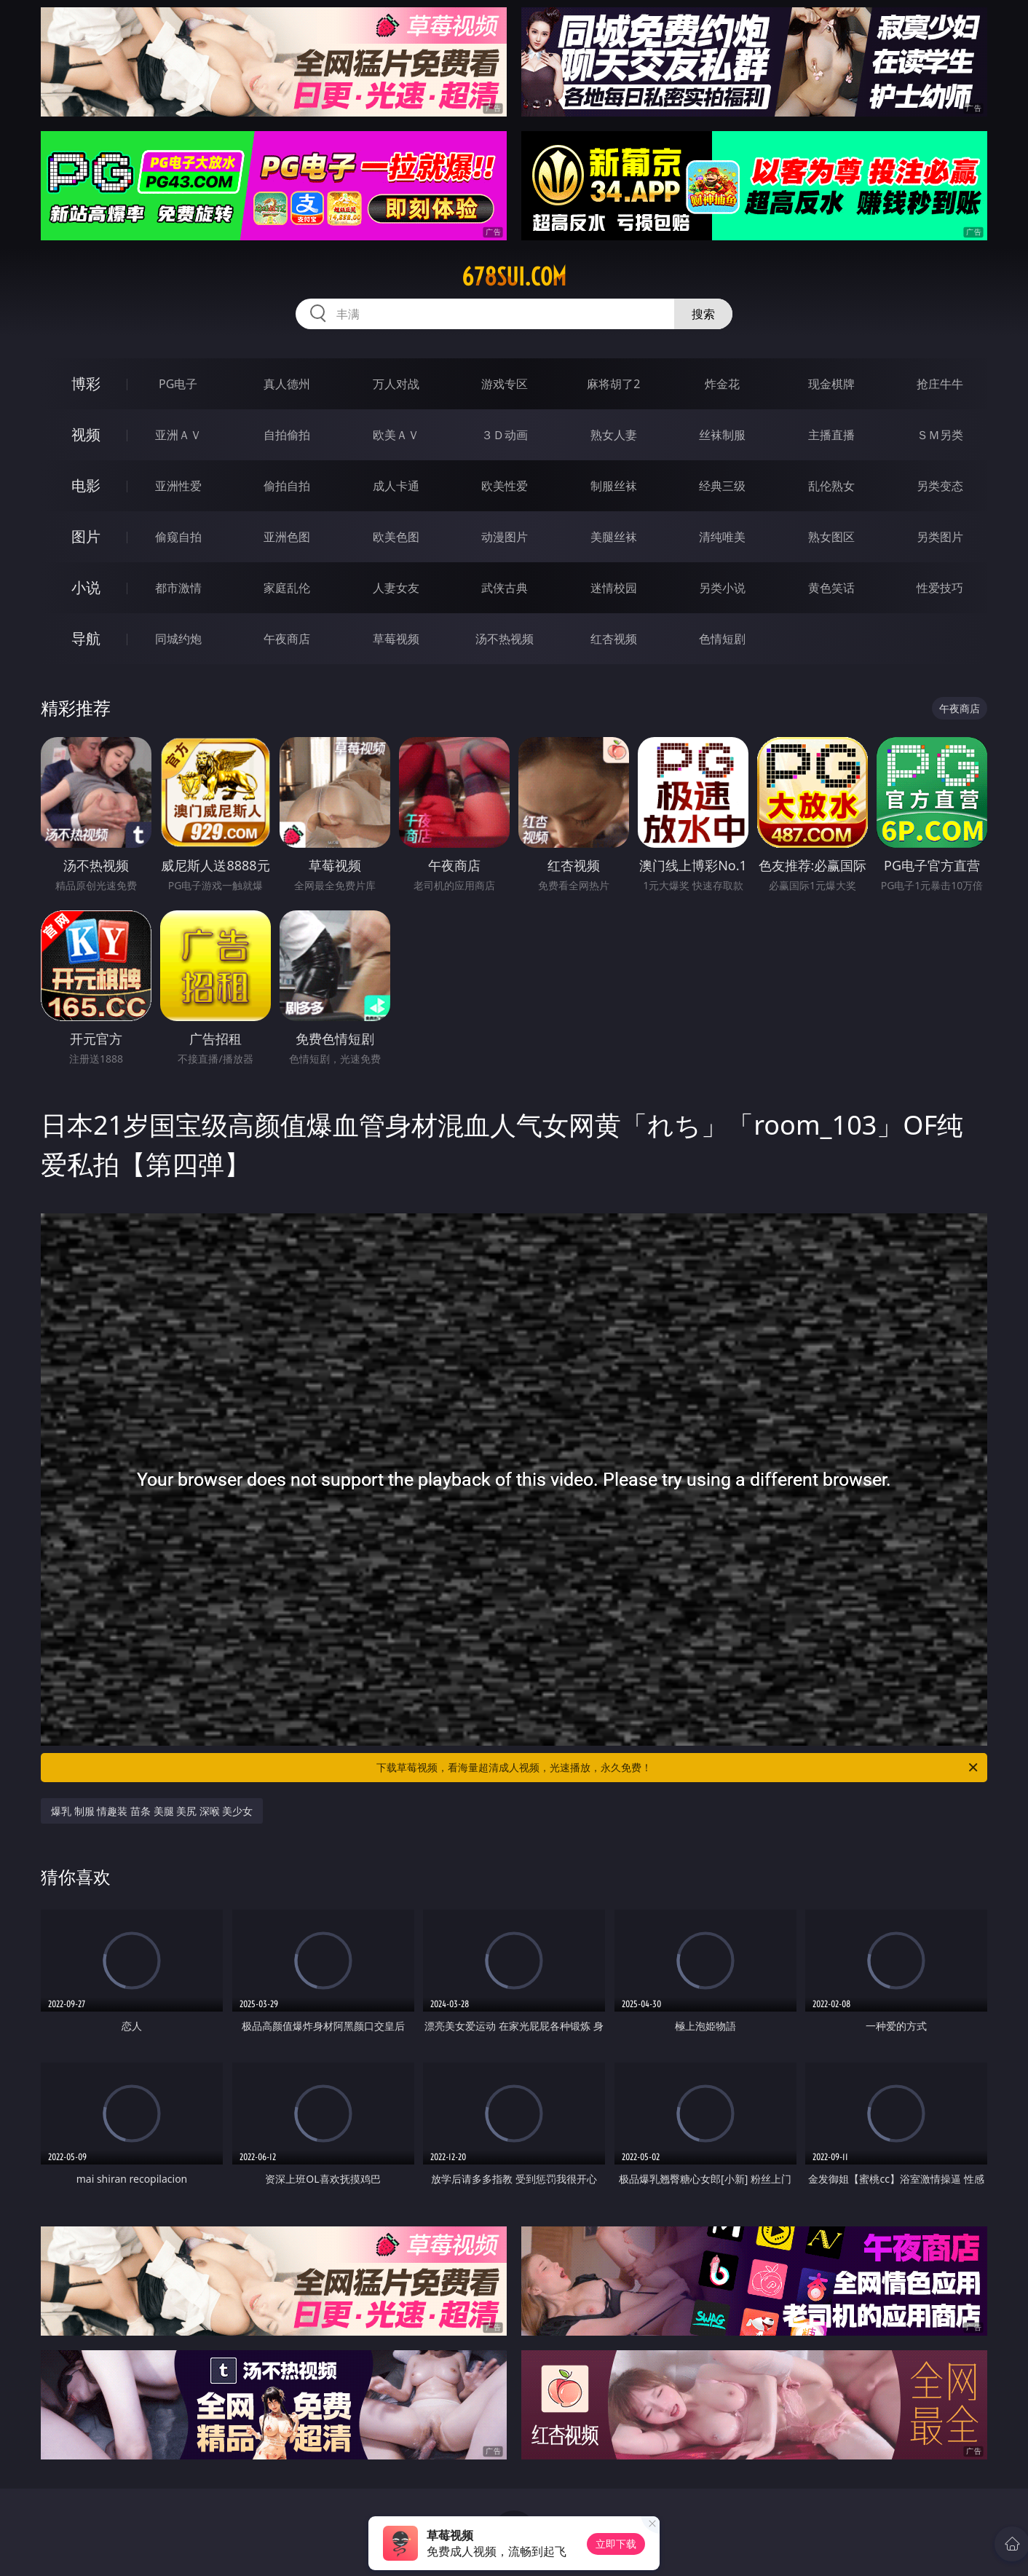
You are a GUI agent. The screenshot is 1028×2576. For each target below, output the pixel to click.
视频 (85, 434)
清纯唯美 (722, 537)
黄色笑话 (831, 588)
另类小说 (722, 588)
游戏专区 (504, 384)
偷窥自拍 (178, 537)
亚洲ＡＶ (178, 435)
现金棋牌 (831, 384)
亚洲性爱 (178, 486)
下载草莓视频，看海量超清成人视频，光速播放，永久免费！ (678, 1767)
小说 (85, 587)
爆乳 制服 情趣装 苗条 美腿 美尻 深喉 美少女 (152, 1811)
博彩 (85, 383)
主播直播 (831, 435)
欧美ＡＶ (396, 435)
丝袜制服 (722, 435)
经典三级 (722, 486)
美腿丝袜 (613, 537)
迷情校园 (613, 588)
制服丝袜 (613, 486)
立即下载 (616, 2544)
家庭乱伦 (287, 588)
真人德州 (287, 384)
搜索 (703, 314)
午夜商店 (287, 639)
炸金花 (722, 384)
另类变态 (940, 486)
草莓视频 (396, 639)
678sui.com (514, 276)
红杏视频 (613, 639)
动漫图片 (504, 537)
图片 (85, 536)
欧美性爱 (504, 486)
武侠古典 (504, 588)
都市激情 (178, 588)
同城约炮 (178, 639)
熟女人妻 (613, 435)
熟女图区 (831, 537)
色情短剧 (722, 639)
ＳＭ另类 (940, 435)
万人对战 (396, 384)
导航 (85, 638)
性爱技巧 (940, 588)
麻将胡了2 (613, 384)
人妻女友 (396, 588)
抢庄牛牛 (940, 384)
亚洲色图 (287, 537)
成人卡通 (396, 486)
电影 (85, 485)
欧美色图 (396, 537)
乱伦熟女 (831, 486)
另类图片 (940, 537)
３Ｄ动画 (504, 435)
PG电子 (178, 384)
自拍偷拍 (287, 435)
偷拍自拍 (287, 486)
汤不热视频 (504, 639)
